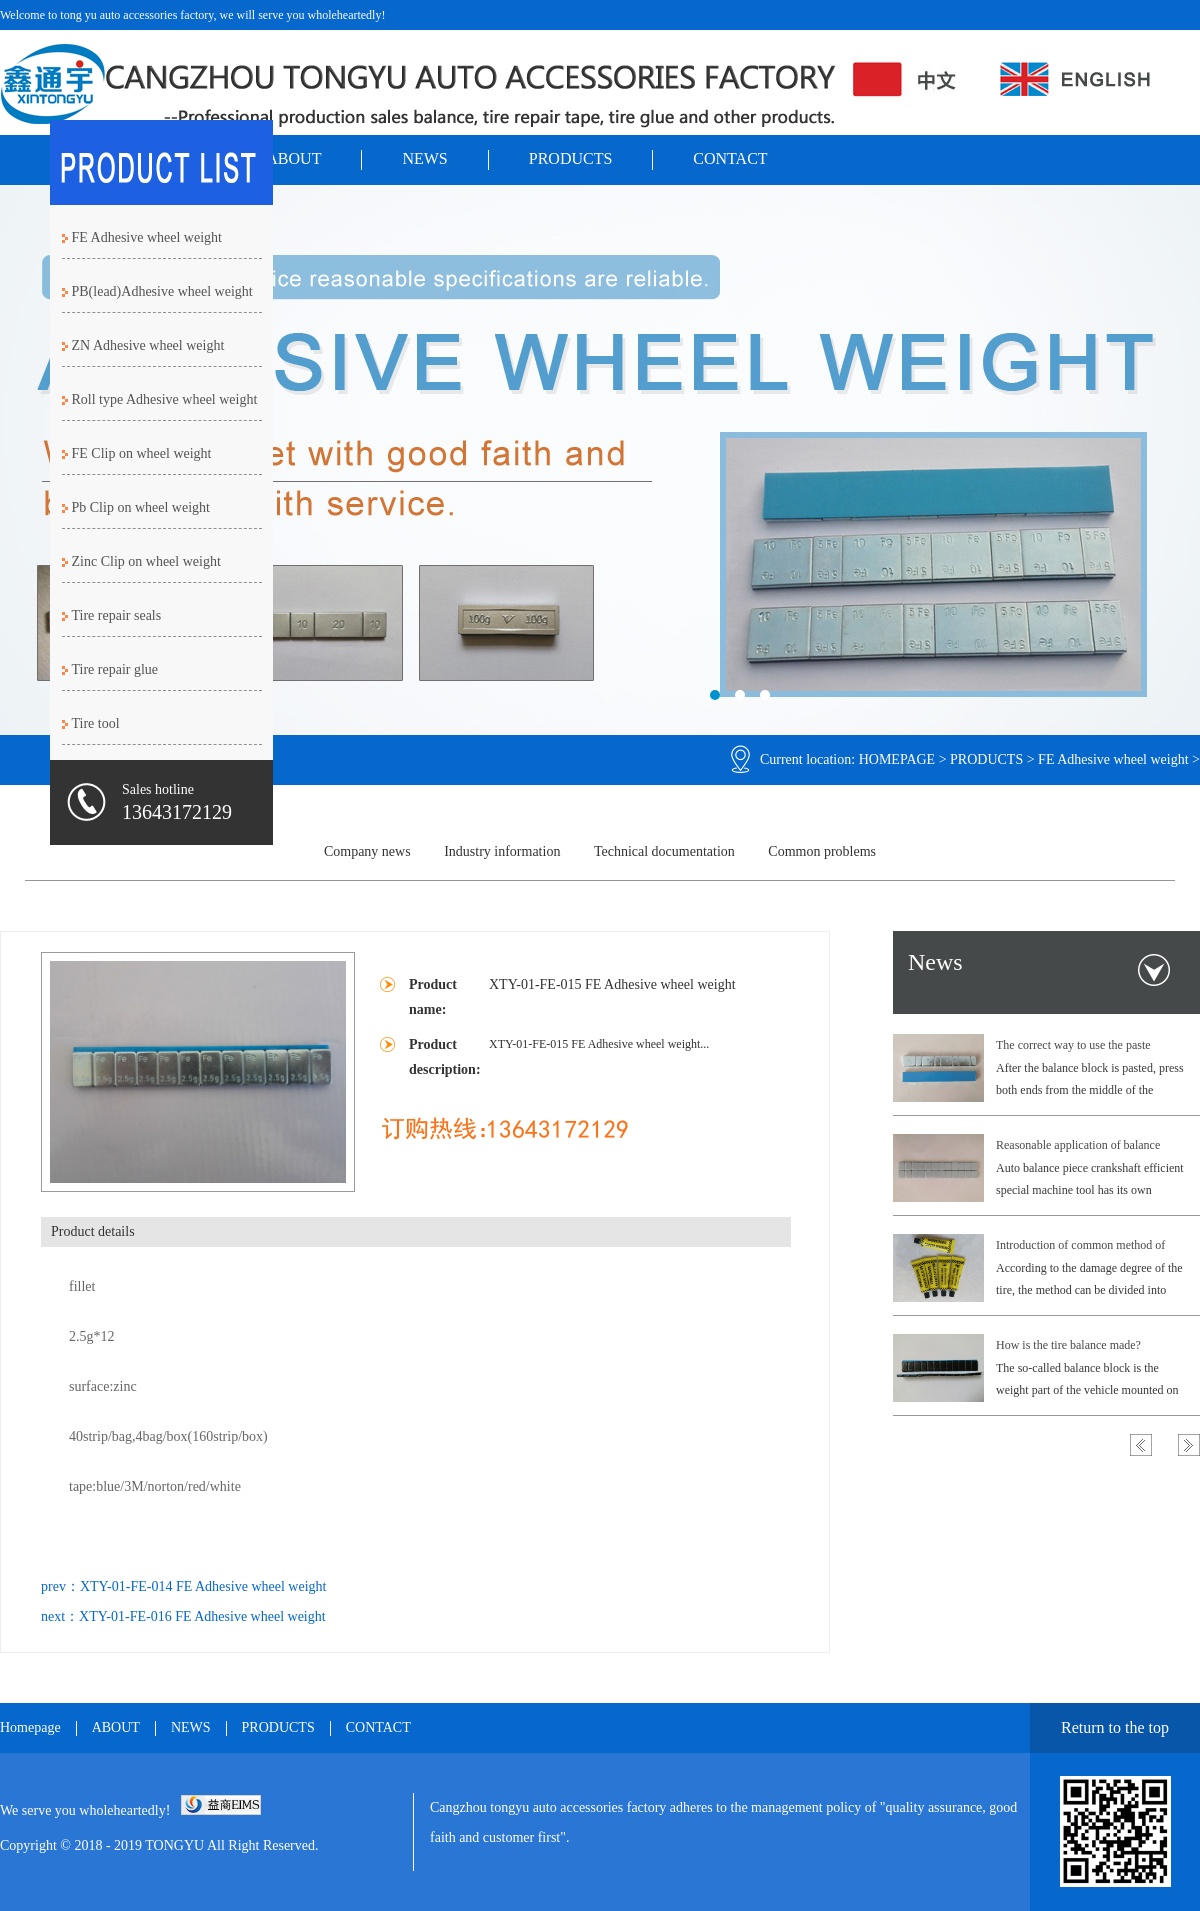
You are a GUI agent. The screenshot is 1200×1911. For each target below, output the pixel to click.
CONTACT (730, 158)
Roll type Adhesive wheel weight (165, 399)
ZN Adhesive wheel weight (148, 345)
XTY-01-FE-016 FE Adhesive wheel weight (202, 1616)
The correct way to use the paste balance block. (1073, 1047)
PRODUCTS (571, 158)
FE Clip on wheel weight (142, 453)
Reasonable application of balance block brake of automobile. (1078, 1147)
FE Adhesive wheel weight (1113, 759)
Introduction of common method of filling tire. (1080, 1247)
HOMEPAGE (897, 759)
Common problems (822, 851)
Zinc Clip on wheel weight (146, 561)
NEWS (424, 158)
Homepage (30, 1728)
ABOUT (293, 158)
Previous (1141, 1445)
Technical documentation (664, 851)
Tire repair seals (117, 615)
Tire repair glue (115, 669)
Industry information (502, 851)
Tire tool (96, 723)
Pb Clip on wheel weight (141, 507)
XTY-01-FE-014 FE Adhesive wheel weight (203, 1586)
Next (1189, 1445)
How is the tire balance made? (1068, 1345)
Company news (367, 851)
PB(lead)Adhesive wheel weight (162, 291)
